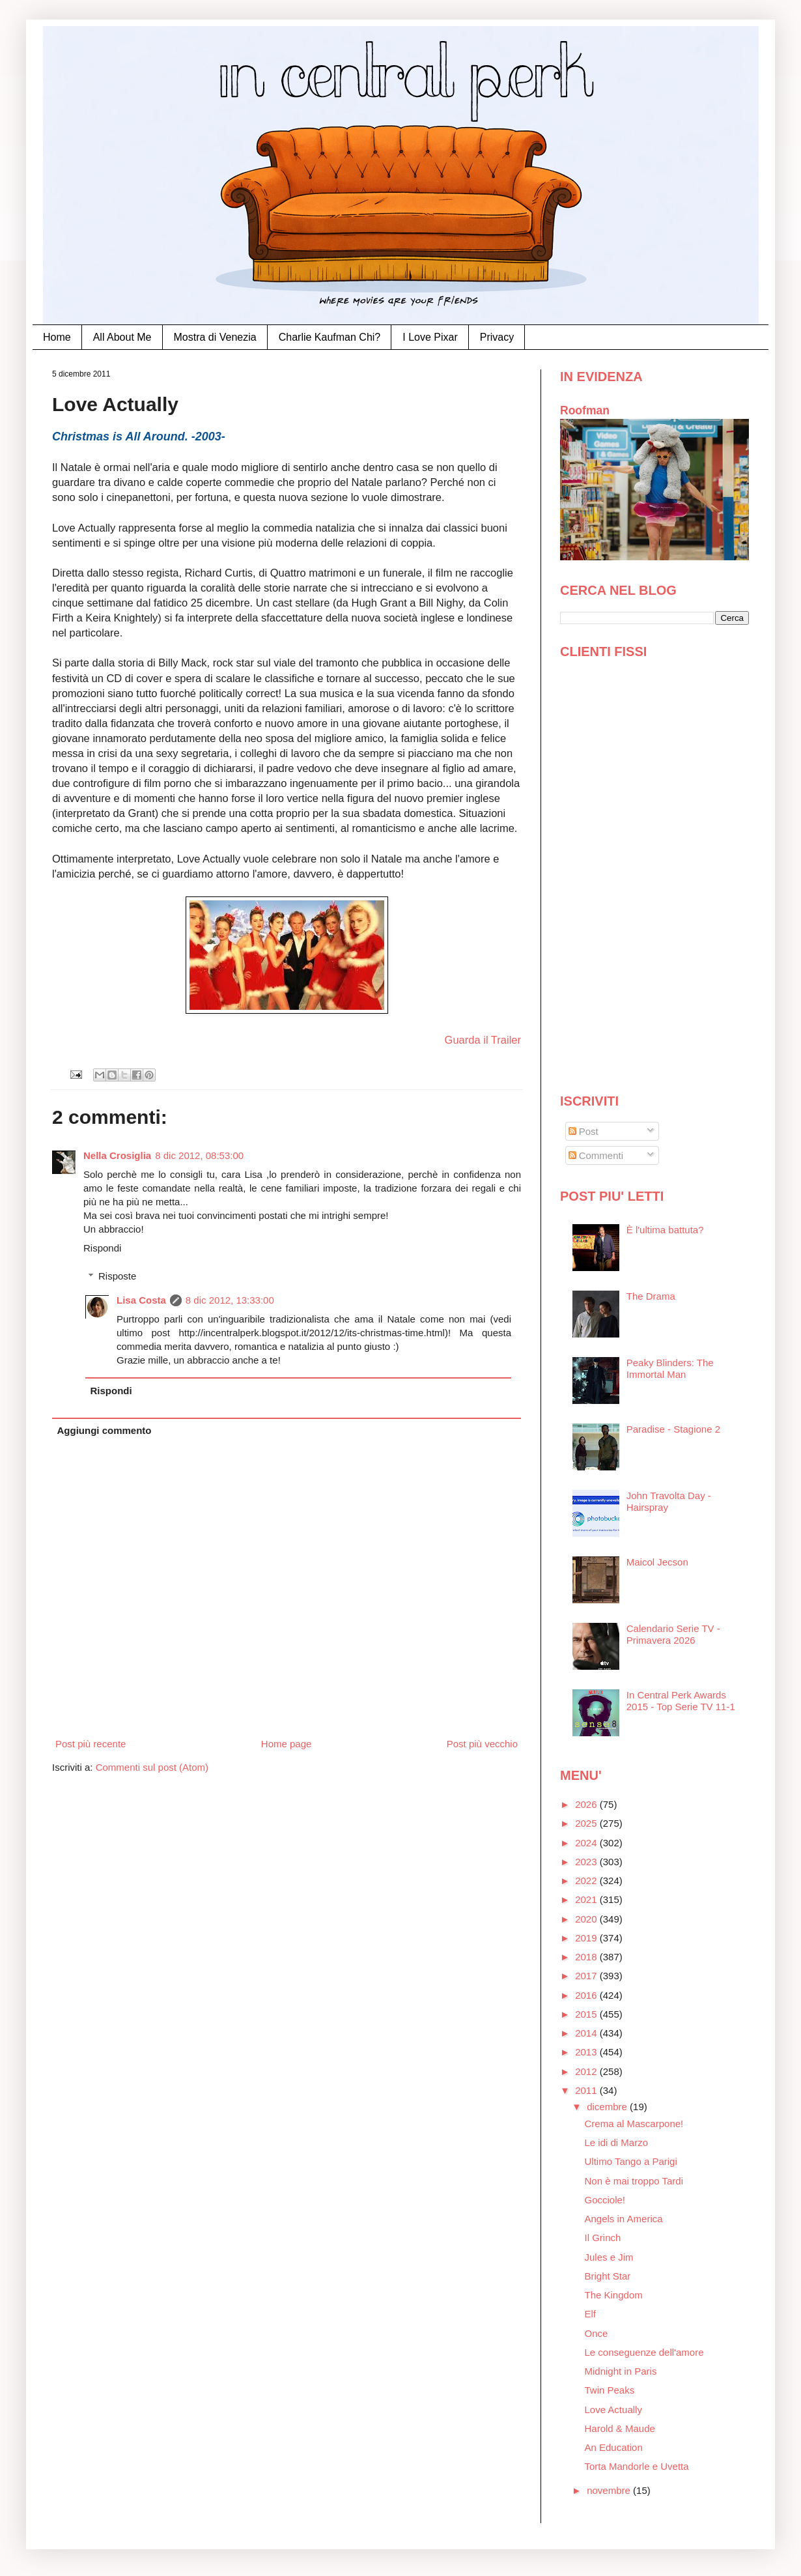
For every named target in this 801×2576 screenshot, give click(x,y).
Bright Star (608, 2276)
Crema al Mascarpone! (634, 2123)
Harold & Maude (620, 2428)
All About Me (122, 337)
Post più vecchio (482, 1743)
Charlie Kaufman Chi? (330, 337)
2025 (587, 1823)
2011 (587, 2090)
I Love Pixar (429, 337)
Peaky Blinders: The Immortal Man (670, 1368)
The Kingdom (614, 2294)
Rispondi (102, 1247)
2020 (587, 1919)
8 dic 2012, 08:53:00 (199, 1155)
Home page (286, 1743)
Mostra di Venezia (215, 337)
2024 (587, 1842)
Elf (591, 2313)
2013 (587, 2051)
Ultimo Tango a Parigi (631, 2161)
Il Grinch (603, 2237)
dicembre (608, 2106)
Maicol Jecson (657, 1561)
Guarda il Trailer (483, 1040)
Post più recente (90, 1743)
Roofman (585, 410)
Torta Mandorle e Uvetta (637, 2466)
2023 (587, 1861)
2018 (587, 1956)
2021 (587, 1899)
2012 (587, 2071)
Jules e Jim (609, 2257)
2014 (587, 2033)
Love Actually (613, 2409)
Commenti (596, 1155)
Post (583, 1131)
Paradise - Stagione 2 (673, 1429)
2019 (587, 1937)
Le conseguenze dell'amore (644, 2352)
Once (596, 2333)
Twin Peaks (610, 2390)
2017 (587, 1975)
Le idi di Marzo (617, 2142)
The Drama (650, 1296)
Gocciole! (605, 2199)
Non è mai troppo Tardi (634, 2180)
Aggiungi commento (104, 1430)
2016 (587, 1995)
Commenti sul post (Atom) (152, 1767)
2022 (587, 1880)
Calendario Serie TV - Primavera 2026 (673, 1634)
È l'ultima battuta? (665, 1229)
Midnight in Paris (621, 2371)
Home (57, 337)
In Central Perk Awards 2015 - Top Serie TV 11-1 (680, 1700)
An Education (614, 2447)
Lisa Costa (141, 1300)
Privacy (497, 337)
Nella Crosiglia (117, 1155)
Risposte (117, 1275)
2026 (587, 1804)
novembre (610, 2490)
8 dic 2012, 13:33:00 (230, 1300)
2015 (587, 2014)
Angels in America (624, 2218)
